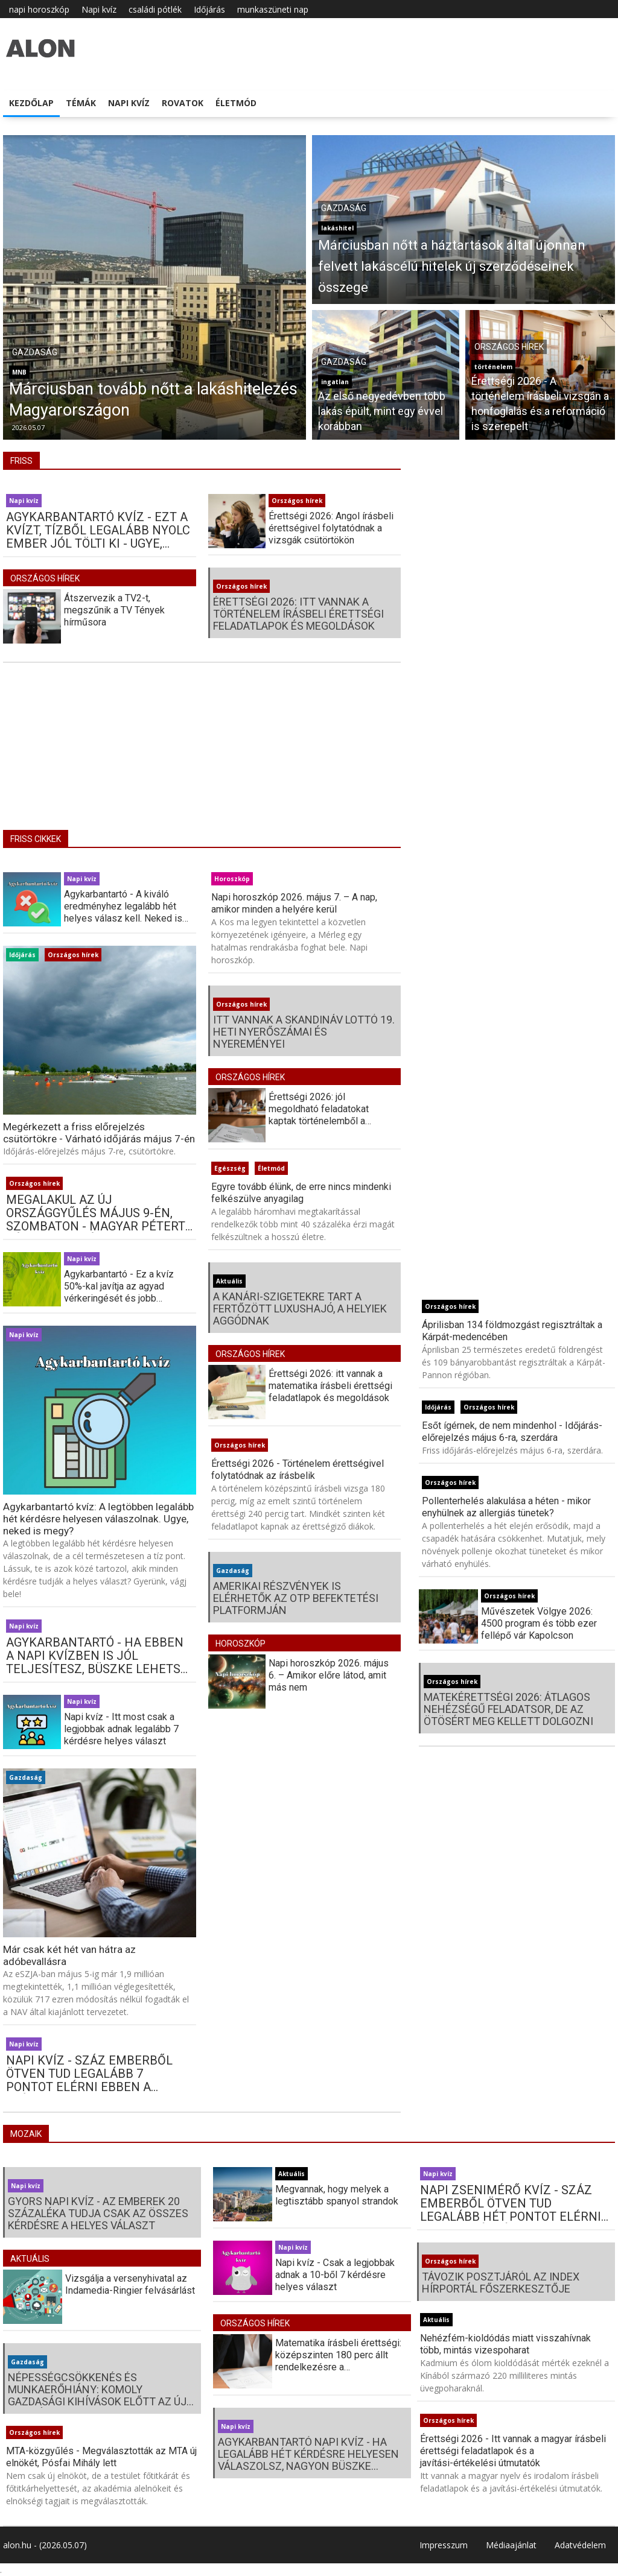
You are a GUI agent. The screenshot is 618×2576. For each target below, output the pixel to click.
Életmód (235, 103)
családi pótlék (155, 9)
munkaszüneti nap (272, 9)
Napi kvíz (98, 9)
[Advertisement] (202, 755)
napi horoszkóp (39, 9)
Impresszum (443, 2545)
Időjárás (209, 9)
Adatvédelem (580, 2545)
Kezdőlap (31, 103)
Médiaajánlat (511, 2545)
